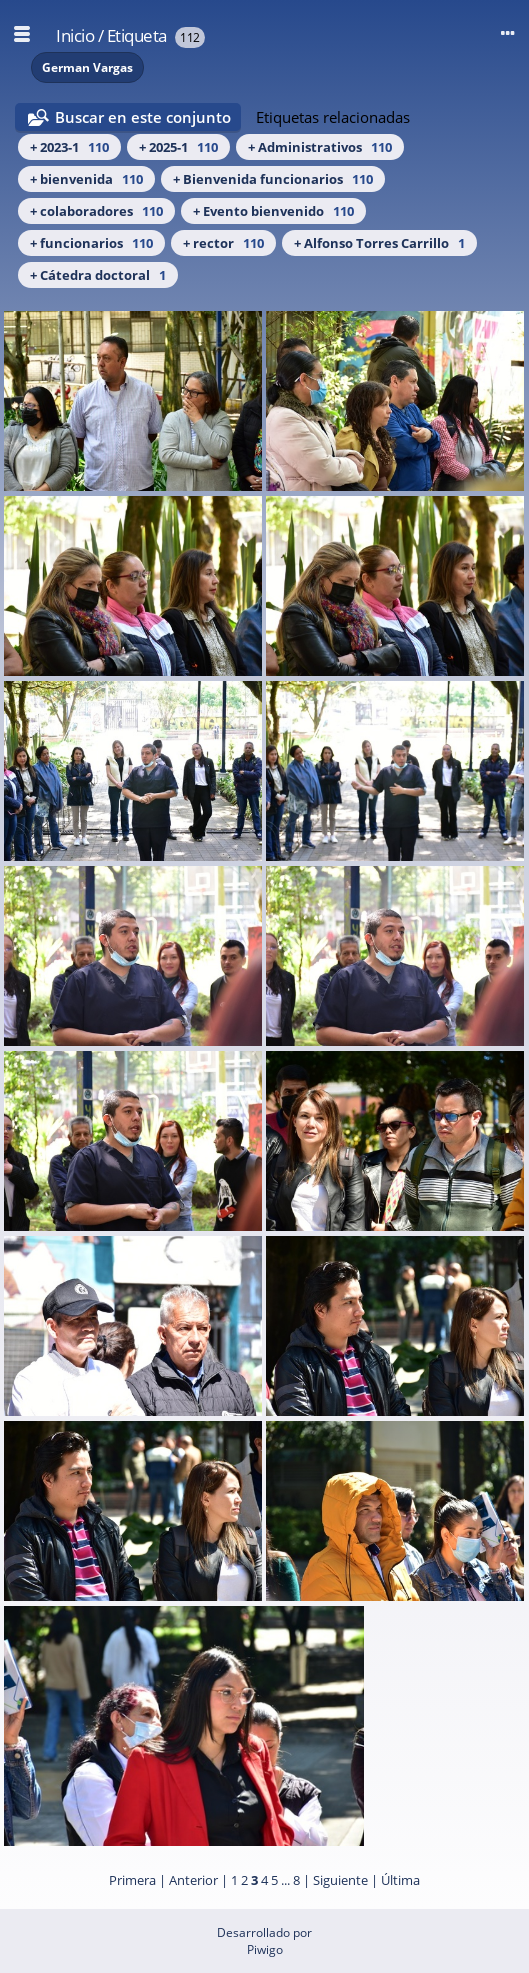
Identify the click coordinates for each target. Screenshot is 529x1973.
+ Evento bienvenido (273, 211)
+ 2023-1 (69, 147)
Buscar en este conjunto (143, 117)
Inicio (75, 35)
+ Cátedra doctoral (98, 275)
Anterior (193, 1880)
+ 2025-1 (178, 147)
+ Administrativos (320, 147)
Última (400, 1880)
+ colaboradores (96, 211)
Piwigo (265, 1949)
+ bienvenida (86, 179)
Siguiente (340, 1880)
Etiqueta (137, 35)
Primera (132, 1880)
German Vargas (87, 67)
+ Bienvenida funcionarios (273, 179)
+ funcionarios (91, 243)
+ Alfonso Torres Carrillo (379, 243)
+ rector (223, 243)
